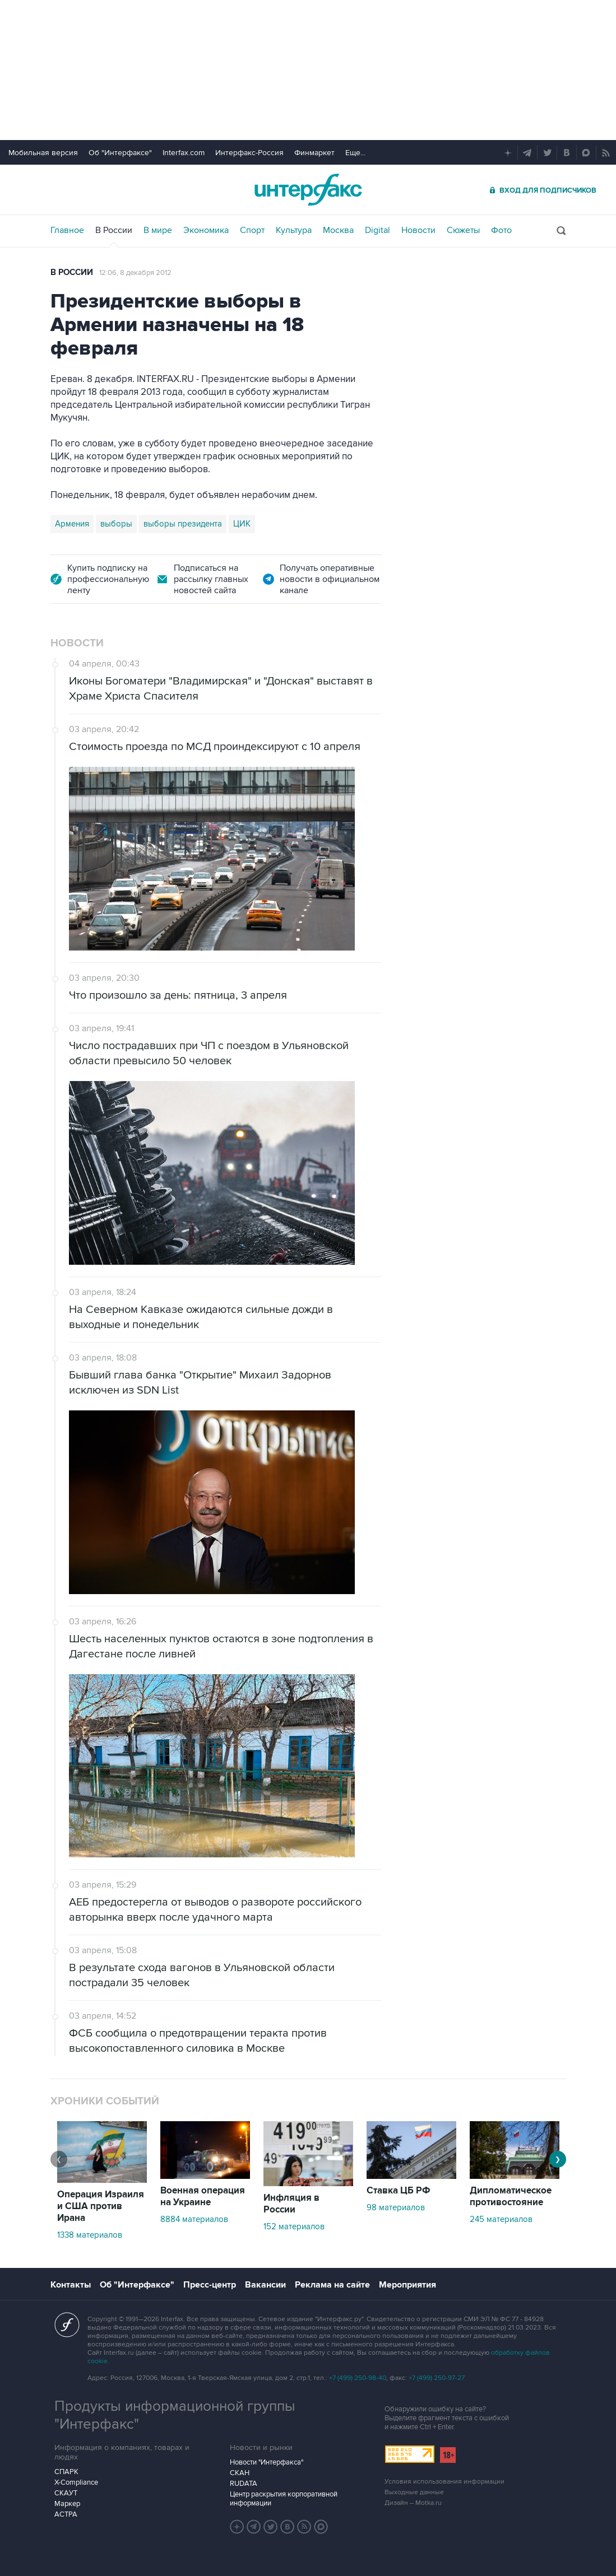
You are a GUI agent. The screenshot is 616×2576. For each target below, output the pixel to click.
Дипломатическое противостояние (511, 2196)
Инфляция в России (291, 2203)
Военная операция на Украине (202, 2196)
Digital (377, 230)
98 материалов (396, 2207)
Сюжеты (463, 230)
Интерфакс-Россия (249, 152)
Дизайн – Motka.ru (413, 2503)
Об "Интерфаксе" (120, 152)
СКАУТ (65, 2493)
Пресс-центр (209, 2284)
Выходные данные (414, 2492)
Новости (418, 230)
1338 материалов (89, 2235)
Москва (338, 230)
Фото (501, 230)
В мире (157, 230)
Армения (72, 524)
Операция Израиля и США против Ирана (100, 2206)
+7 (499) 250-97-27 (437, 2378)
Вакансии (265, 2284)
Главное (67, 230)
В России (113, 230)
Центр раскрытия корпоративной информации (283, 2499)
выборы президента (182, 524)
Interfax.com (184, 152)
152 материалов (294, 2226)
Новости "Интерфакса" (266, 2462)
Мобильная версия (43, 152)
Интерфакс (308, 189)
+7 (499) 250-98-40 (357, 2378)
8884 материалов (194, 2219)
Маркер (67, 2503)
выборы (116, 524)
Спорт (252, 230)
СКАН (239, 2472)
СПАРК (66, 2471)
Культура (294, 230)
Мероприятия (407, 2284)
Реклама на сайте (332, 2284)
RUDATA (243, 2483)
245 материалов (501, 2219)
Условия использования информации (444, 2481)
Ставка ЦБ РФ (398, 2190)
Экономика (206, 230)
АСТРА (65, 2514)
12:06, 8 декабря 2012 (135, 272)
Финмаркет (314, 152)
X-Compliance (76, 2482)
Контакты (70, 2284)
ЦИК (242, 524)
